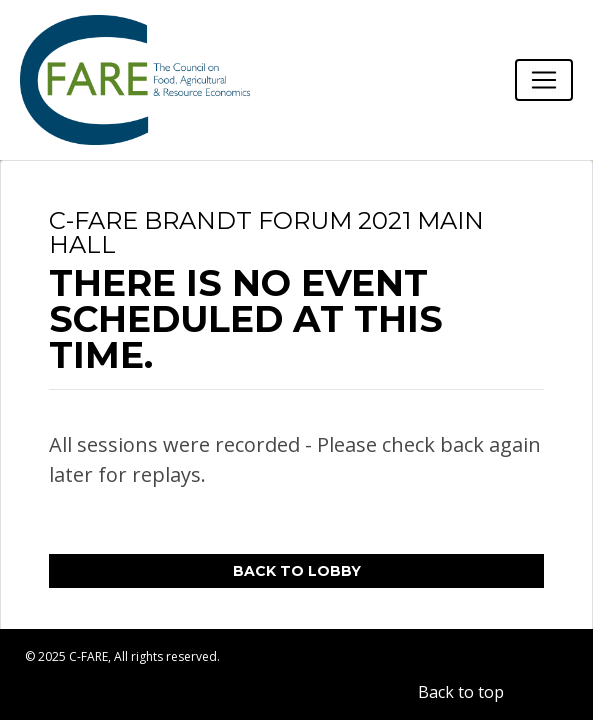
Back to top (461, 692)
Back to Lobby (297, 571)
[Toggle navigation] (544, 80)
